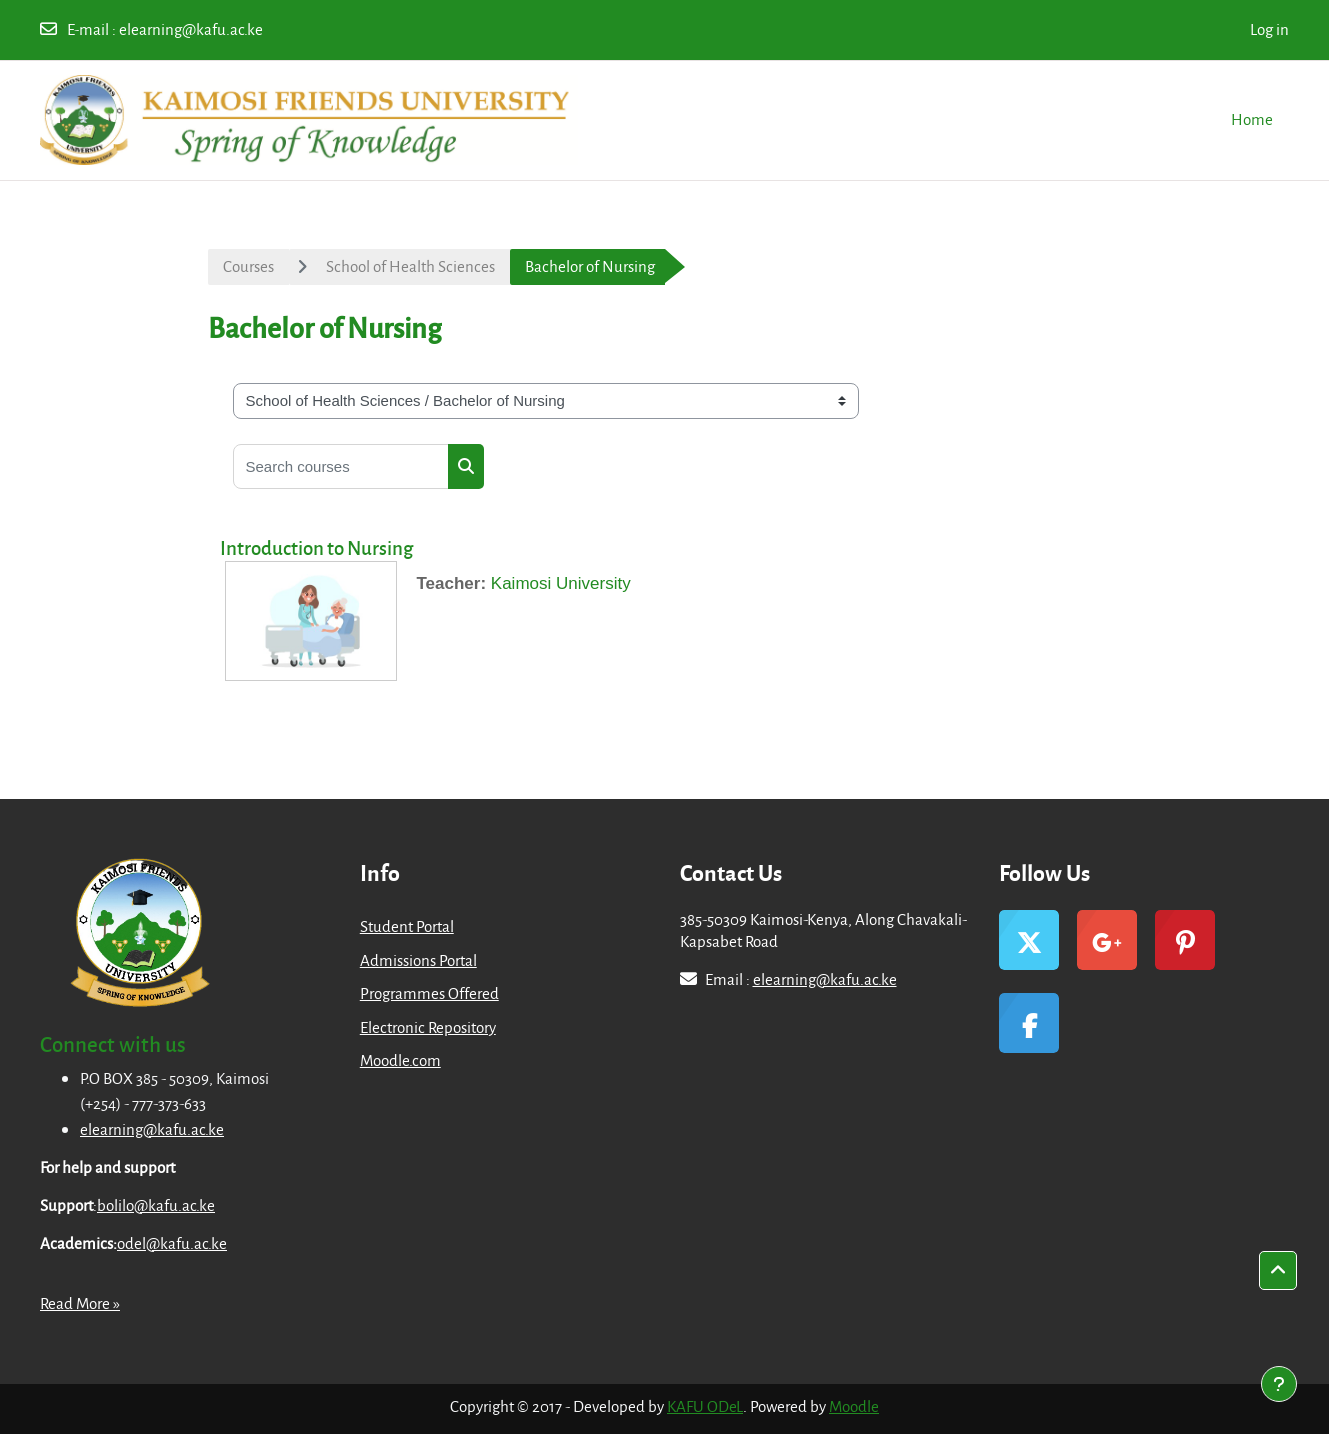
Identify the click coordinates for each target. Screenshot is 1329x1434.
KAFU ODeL (705, 1406)
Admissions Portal (418, 960)
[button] (1278, 1271)
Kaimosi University (561, 583)
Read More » (80, 1303)
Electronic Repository (428, 1027)
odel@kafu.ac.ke (172, 1243)
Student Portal (407, 926)
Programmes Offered (429, 993)
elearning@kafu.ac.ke (191, 29)
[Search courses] (341, 466)
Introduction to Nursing (316, 547)
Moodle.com (400, 1060)
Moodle (854, 1406)
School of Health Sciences (410, 266)
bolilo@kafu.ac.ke (156, 1205)
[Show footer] (1279, 1384)
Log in (1269, 29)
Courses (248, 266)
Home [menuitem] (1252, 119)
